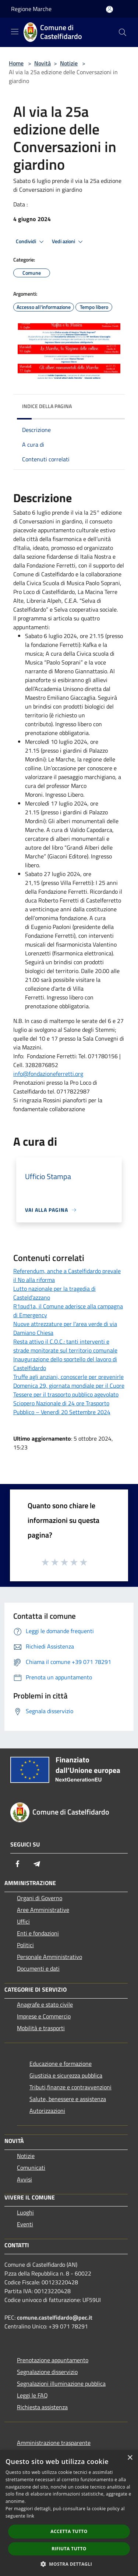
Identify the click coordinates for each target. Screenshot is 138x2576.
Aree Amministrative (43, 1909)
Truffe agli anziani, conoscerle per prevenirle (68, 1376)
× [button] (129, 2458)
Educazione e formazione (60, 2063)
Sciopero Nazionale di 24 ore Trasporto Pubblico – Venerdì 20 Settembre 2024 (61, 1407)
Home (16, 63)
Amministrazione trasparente (54, 2442)
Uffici (23, 1921)
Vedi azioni (68, 241)
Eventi (25, 2224)
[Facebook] (17, 1863)
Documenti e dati (38, 1968)
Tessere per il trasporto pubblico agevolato (65, 1394)
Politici (25, 1945)
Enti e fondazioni (38, 1933)
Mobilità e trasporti (41, 2028)
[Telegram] (36, 1863)
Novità (42, 63)
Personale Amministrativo (49, 1956)
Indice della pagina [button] (47, 406)
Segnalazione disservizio (47, 2371)
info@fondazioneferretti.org (48, 1073)
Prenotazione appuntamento (52, 2360)
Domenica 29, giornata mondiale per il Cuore (68, 1385)
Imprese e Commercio (44, 2016)
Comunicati (31, 2167)
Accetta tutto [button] (68, 2531)
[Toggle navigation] (14, 31)
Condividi (31, 241)
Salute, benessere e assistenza (67, 2098)
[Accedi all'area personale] (109, 9)
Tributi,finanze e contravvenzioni (70, 2087)
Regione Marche (31, 8)
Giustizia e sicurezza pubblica (65, 2075)
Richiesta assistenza (42, 2407)
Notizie (69, 63)
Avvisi (24, 2179)
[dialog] (69, 2513)
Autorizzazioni (47, 2110)
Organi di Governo (39, 1898)
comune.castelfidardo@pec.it (54, 2317)
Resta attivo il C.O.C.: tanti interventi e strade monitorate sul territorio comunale (65, 1346)
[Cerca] (122, 32)
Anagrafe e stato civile (45, 2004)
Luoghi (25, 2212)
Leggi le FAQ (32, 2395)
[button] (69, 2564)
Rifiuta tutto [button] (69, 2549)
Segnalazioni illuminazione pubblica (61, 2383)
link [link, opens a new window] (30, 2516)
